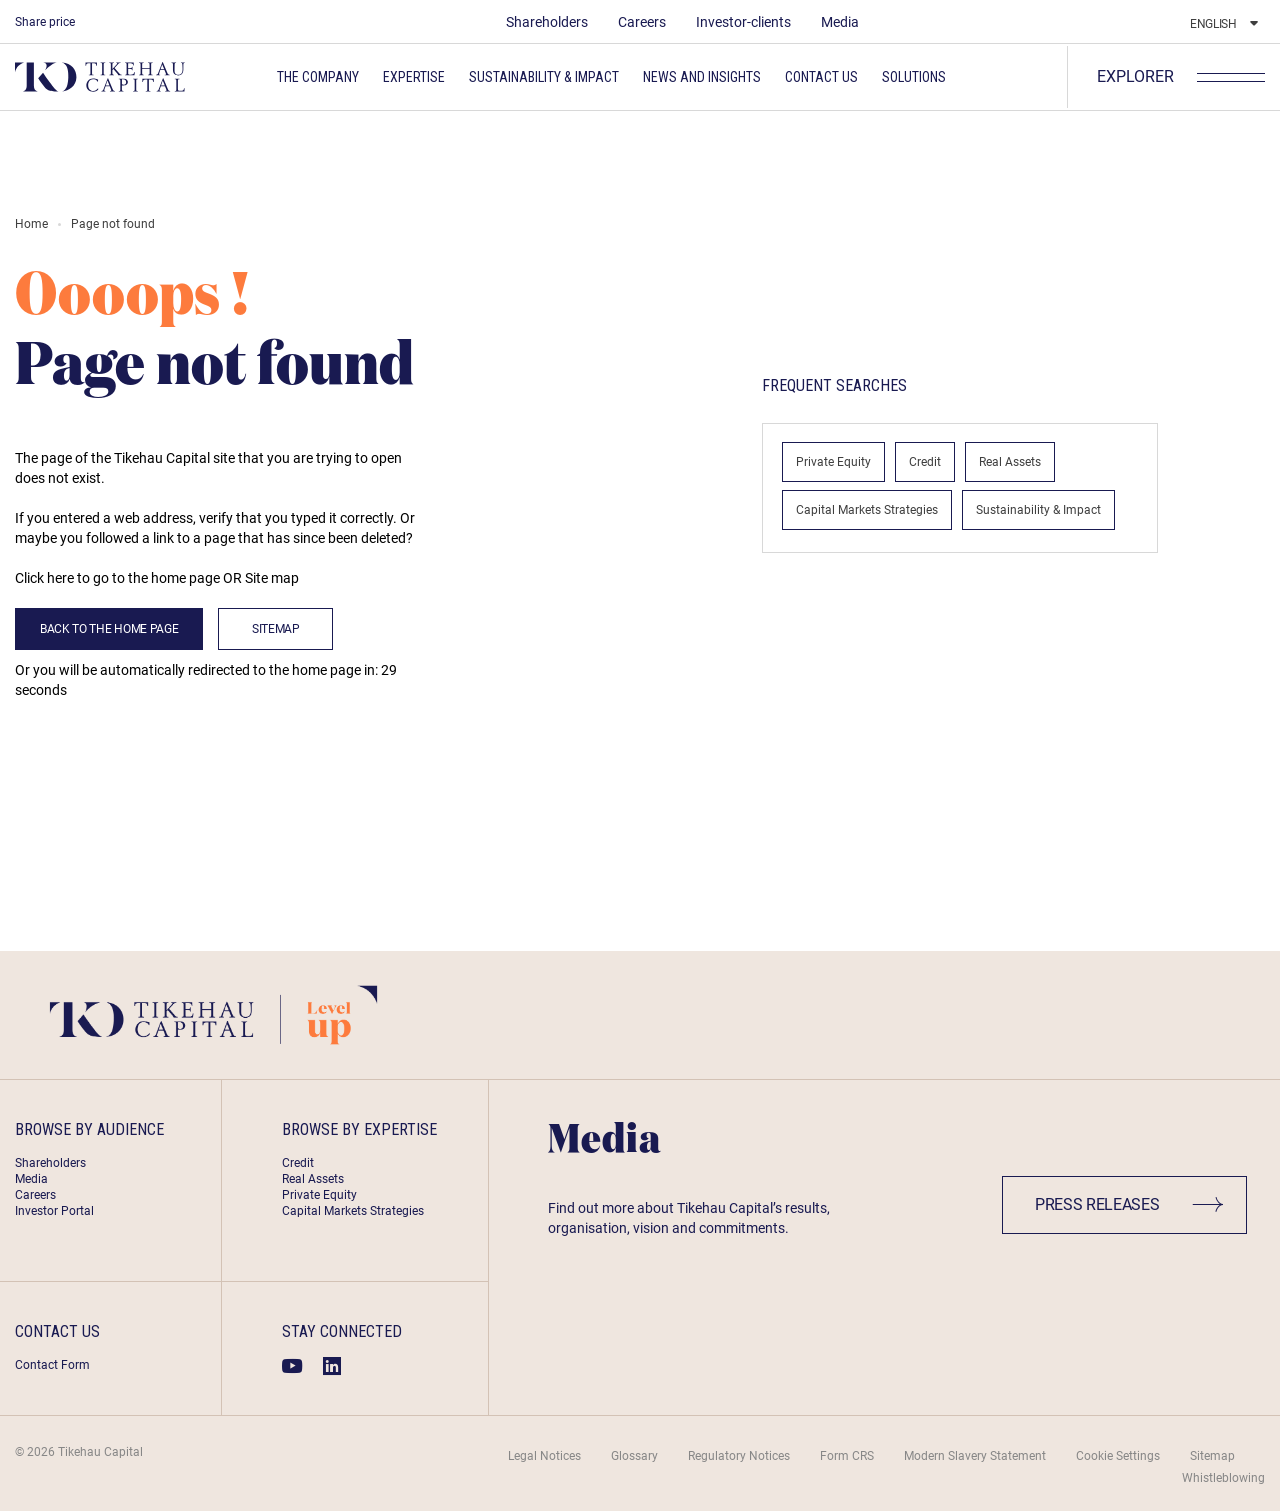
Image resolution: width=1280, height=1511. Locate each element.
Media (840, 22)
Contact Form (52, 1365)
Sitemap (276, 629)
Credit (925, 462)
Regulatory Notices (739, 1456)
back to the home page (109, 629)
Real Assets (1010, 462)
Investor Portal (54, 1211)
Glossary (634, 1456)
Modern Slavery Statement (975, 1456)
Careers (642, 22)
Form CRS (847, 1456)
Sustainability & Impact (1038, 510)
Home (31, 224)
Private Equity (833, 462)
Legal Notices (544, 1456)
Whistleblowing (1223, 1478)
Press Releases (1129, 1204)
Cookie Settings (1118, 1456)
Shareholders (547, 22)
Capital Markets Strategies (867, 510)
